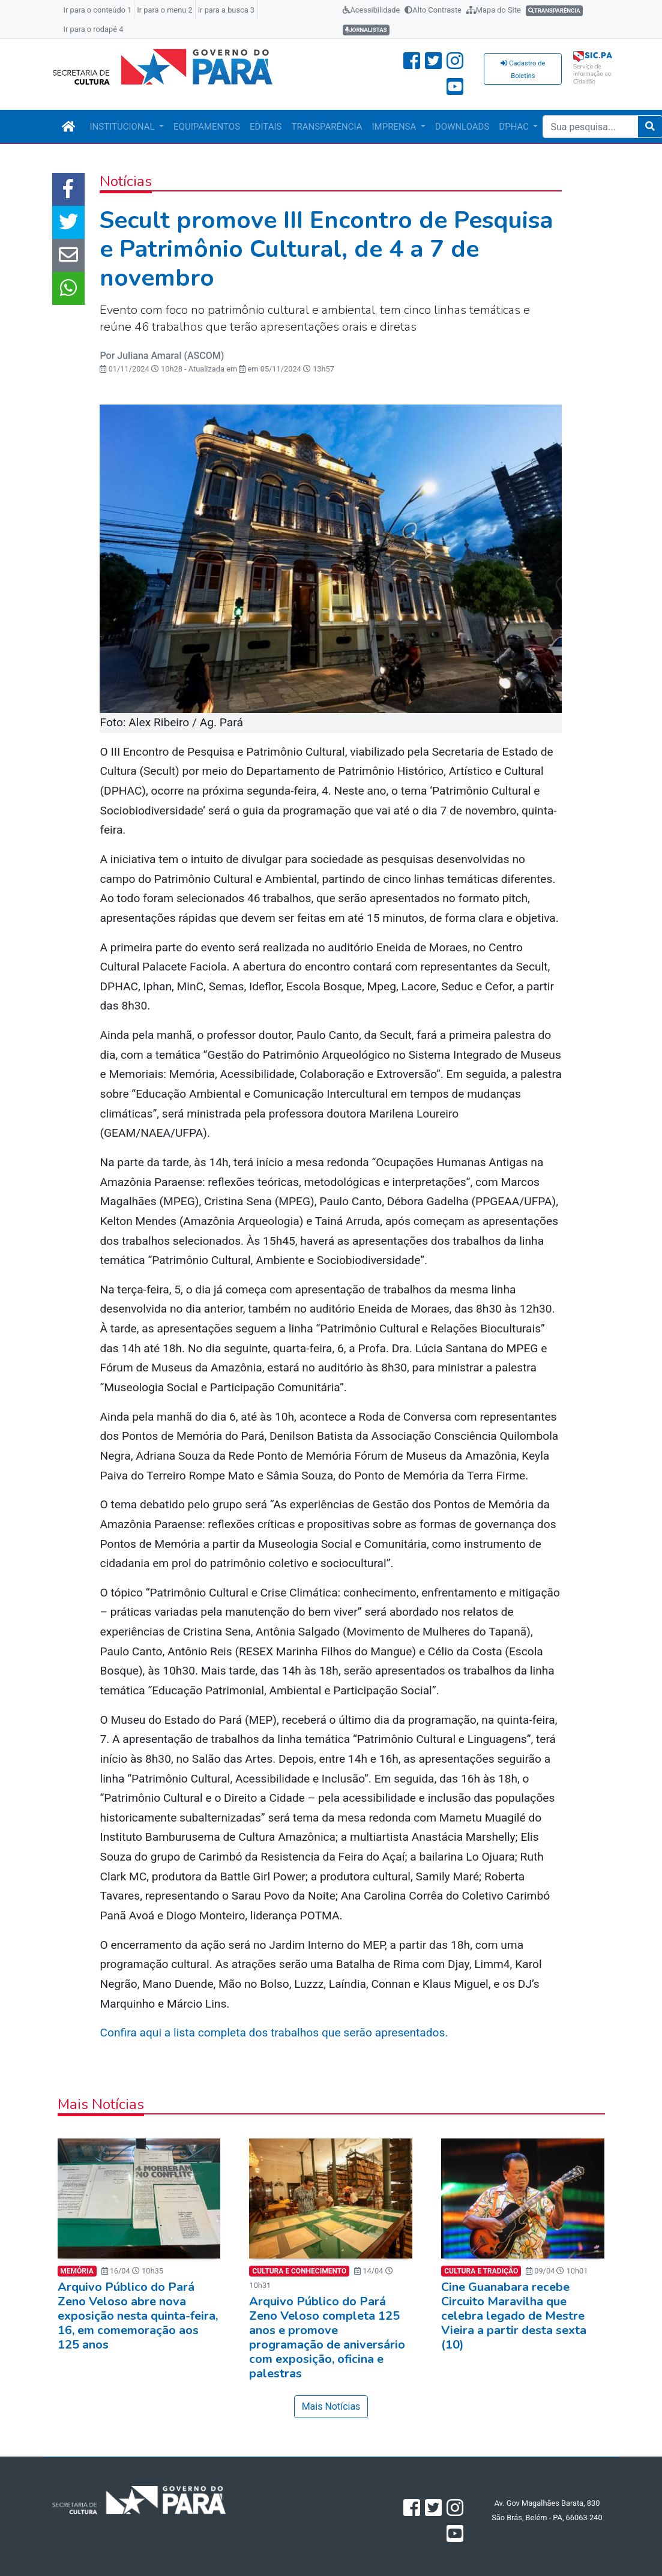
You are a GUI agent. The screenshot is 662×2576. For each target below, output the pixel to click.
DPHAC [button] (515, 126)
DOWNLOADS (462, 126)
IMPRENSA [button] (395, 126)
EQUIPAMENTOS (206, 126)
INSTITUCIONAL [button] (123, 126)
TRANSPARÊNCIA (326, 126)
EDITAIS (265, 126)
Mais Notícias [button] (331, 2406)
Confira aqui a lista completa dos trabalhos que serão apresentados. (275, 2032)
